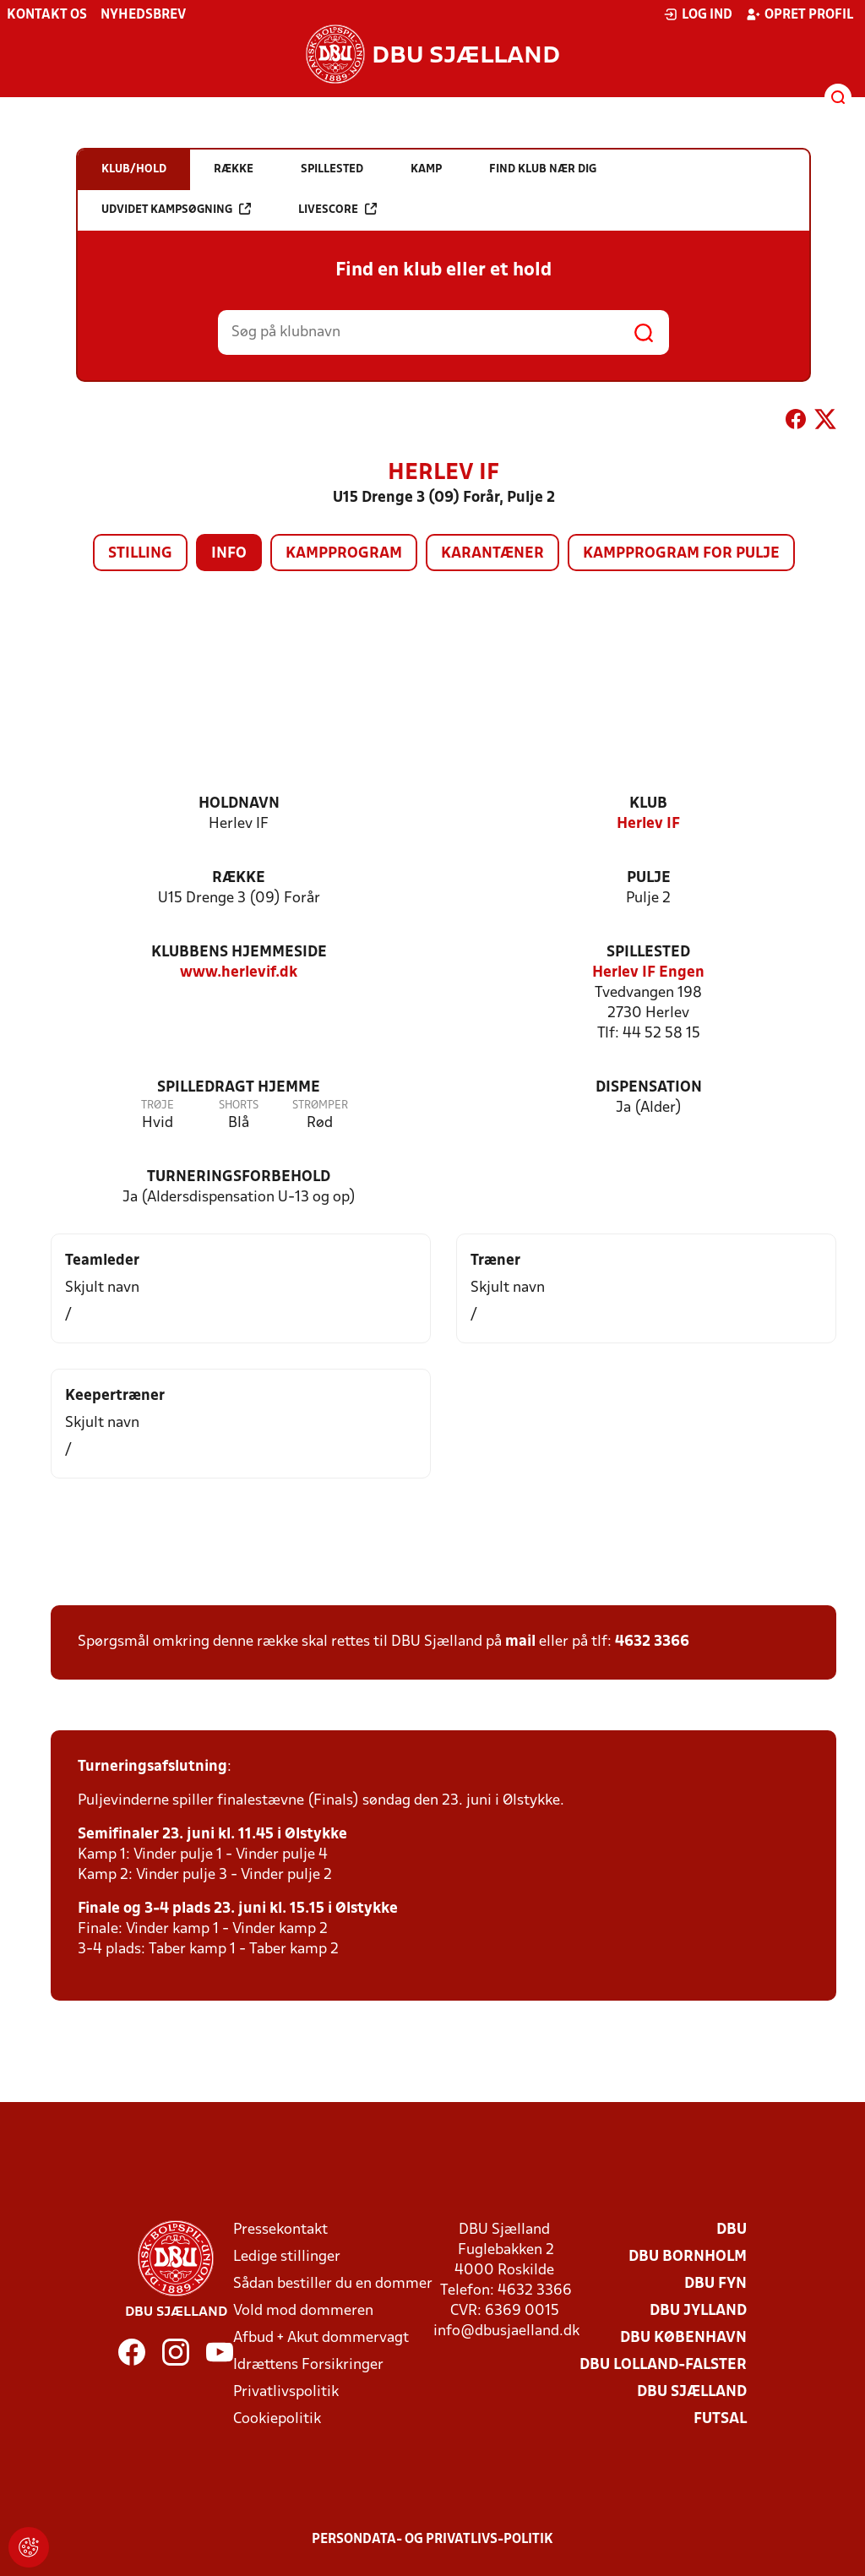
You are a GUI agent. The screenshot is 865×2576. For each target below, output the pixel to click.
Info (229, 554)
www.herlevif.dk (238, 973)
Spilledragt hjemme (238, 1088)
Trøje (157, 1105)
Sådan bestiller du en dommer (332, 2284)
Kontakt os (47, 15)
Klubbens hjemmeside (239, 952)
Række (238, 878)
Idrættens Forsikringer (308, 2365)
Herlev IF (648, 824)
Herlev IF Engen (648, 973)
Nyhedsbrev (143, 15)
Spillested (648, 952)
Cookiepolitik (277, 2419)
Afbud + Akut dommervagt (321, 2338)
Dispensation (649, 1088)
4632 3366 (652, 1642)
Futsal (720, 2419)
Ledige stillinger (286, 2257)
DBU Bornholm (687, 2257)
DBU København (683, 2338)
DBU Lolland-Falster (663, 2365)
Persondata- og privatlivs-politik (432, 2540)
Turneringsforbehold (238, 1177)
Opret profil (799, 14)
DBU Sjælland (692, 2392)
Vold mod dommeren (303, 2311)
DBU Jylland (698, 2311)
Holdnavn (239, 804)
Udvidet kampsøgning (176, 209)
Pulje (649, 878)
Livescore (337, 209)
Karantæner (492, 554)
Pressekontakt (280, 2230)
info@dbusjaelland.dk (506, 2331)
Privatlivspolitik (286, 2392)
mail (520, 1642)
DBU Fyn (715, 2284)
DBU (731, 2230)
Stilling (140, 554)
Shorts (238, 1105)
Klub (648, 804)
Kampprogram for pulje (681, 554)
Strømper (320, 1105)
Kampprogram (344, 554)
